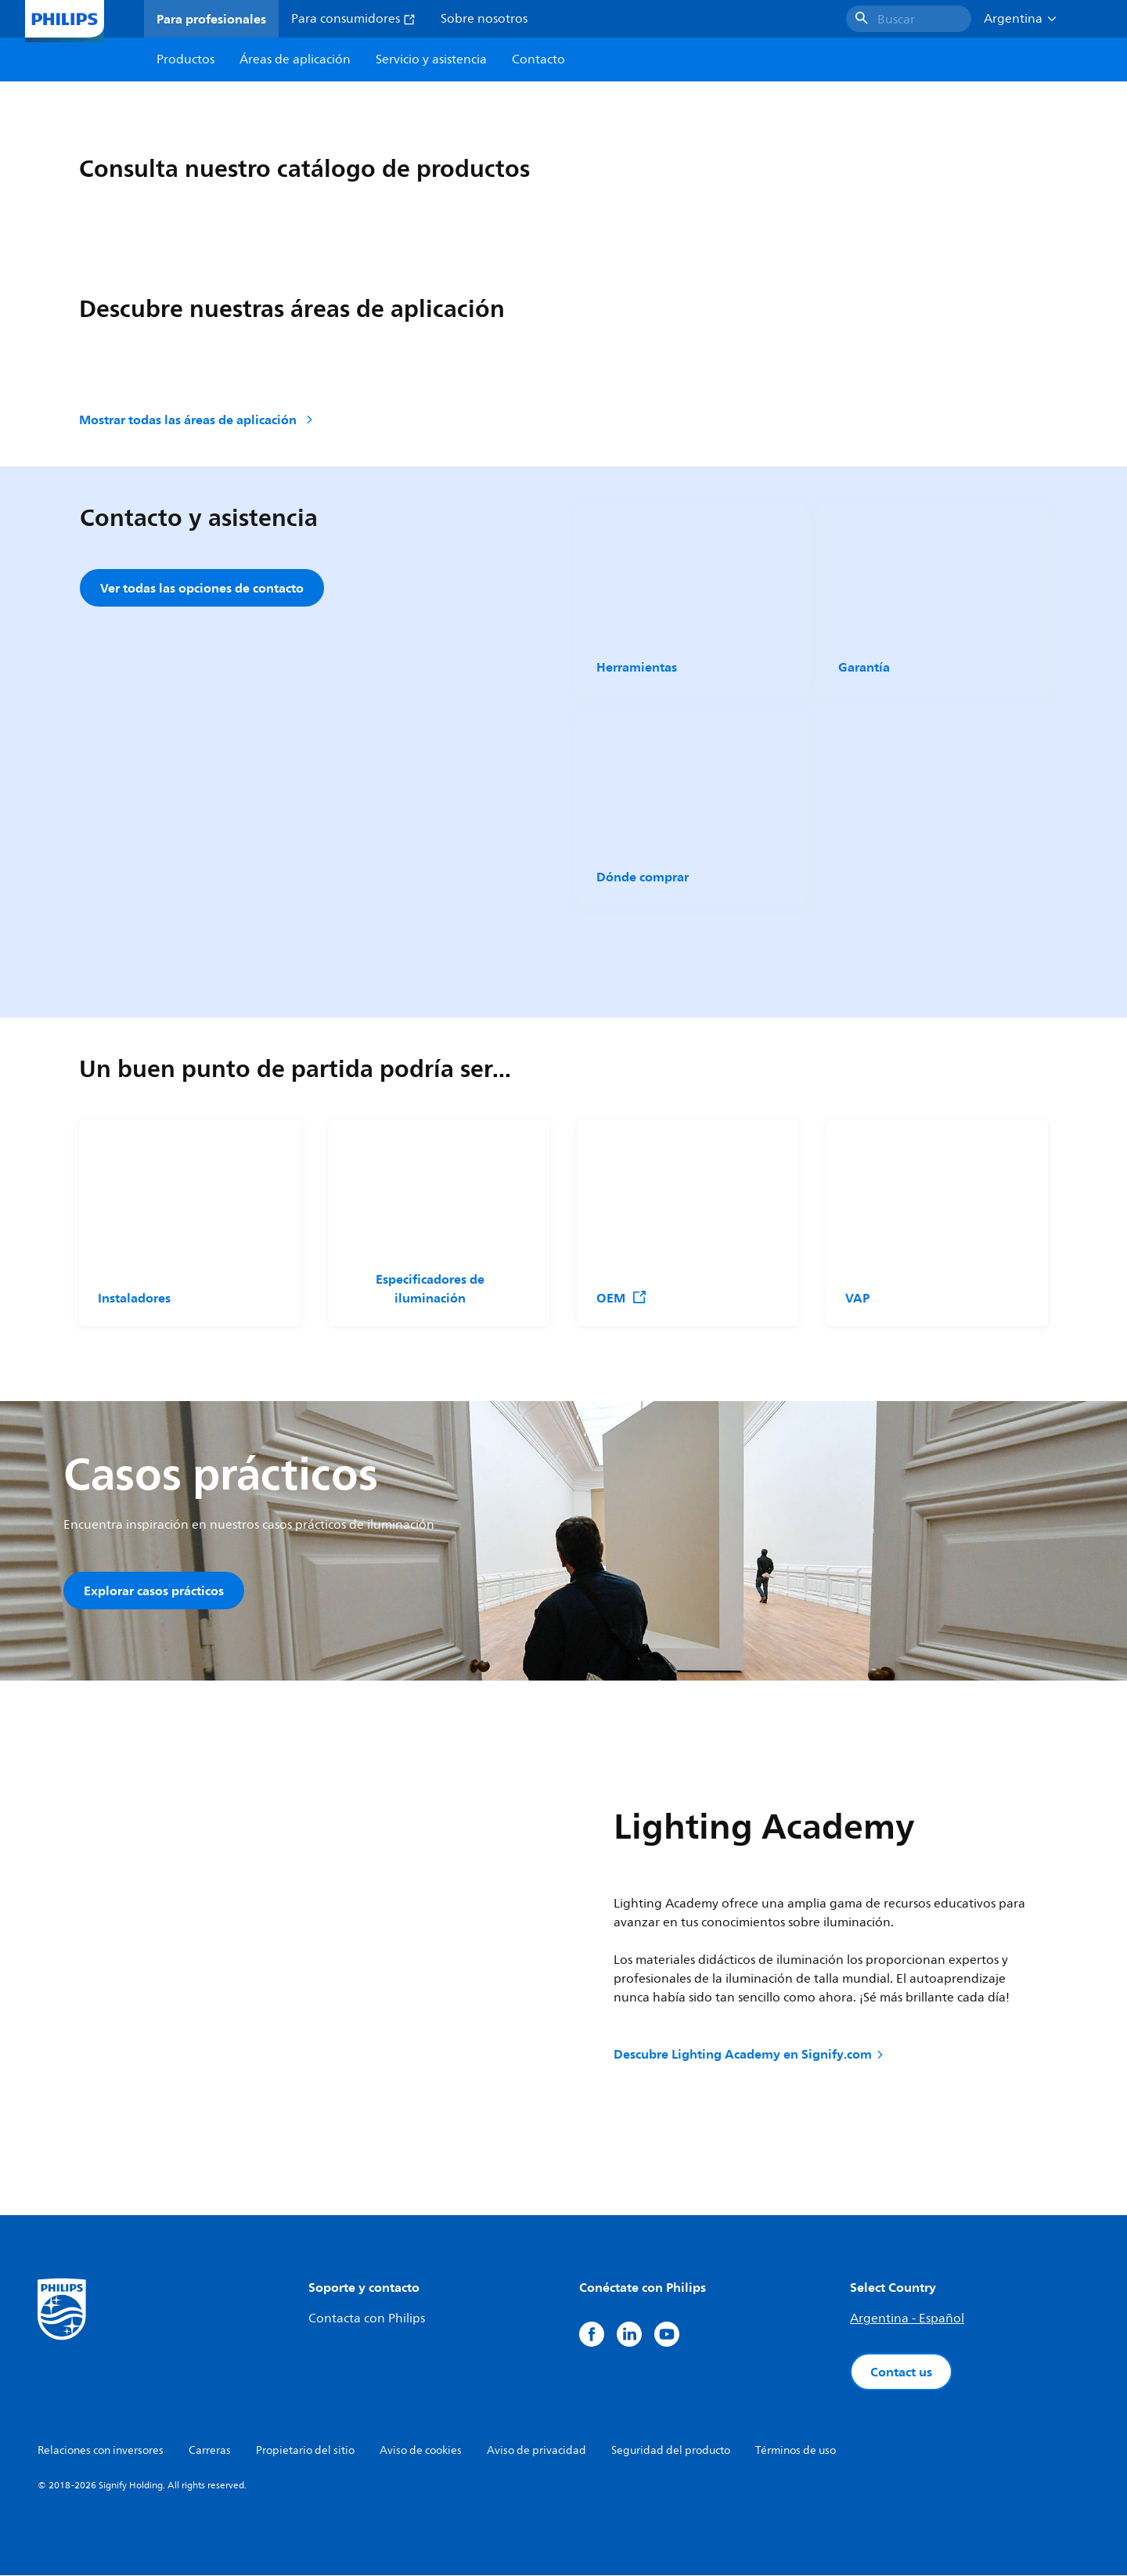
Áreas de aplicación (295, 59)
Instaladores (134, 1297)
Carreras (210, 2451)
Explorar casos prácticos (154, 1590)
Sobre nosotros (484, 18)
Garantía (864, 667)
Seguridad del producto (670, 2451)
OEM (621, 1297)
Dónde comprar (642, 876)
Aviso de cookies (421, 2451)
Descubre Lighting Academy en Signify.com (750, 2054)
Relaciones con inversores (101, 2451)
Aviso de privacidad (536, 2451)
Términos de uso (795, 2451)
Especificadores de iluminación (429, 1288)
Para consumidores (353, 18)
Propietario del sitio (305, 2451)
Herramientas (636, 667)
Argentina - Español (907, 2319)
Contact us (901, 2372)
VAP (857, 1297)
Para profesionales (211, 18)
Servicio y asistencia (431, 59)
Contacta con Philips (366, 2319)
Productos (185, 59)
